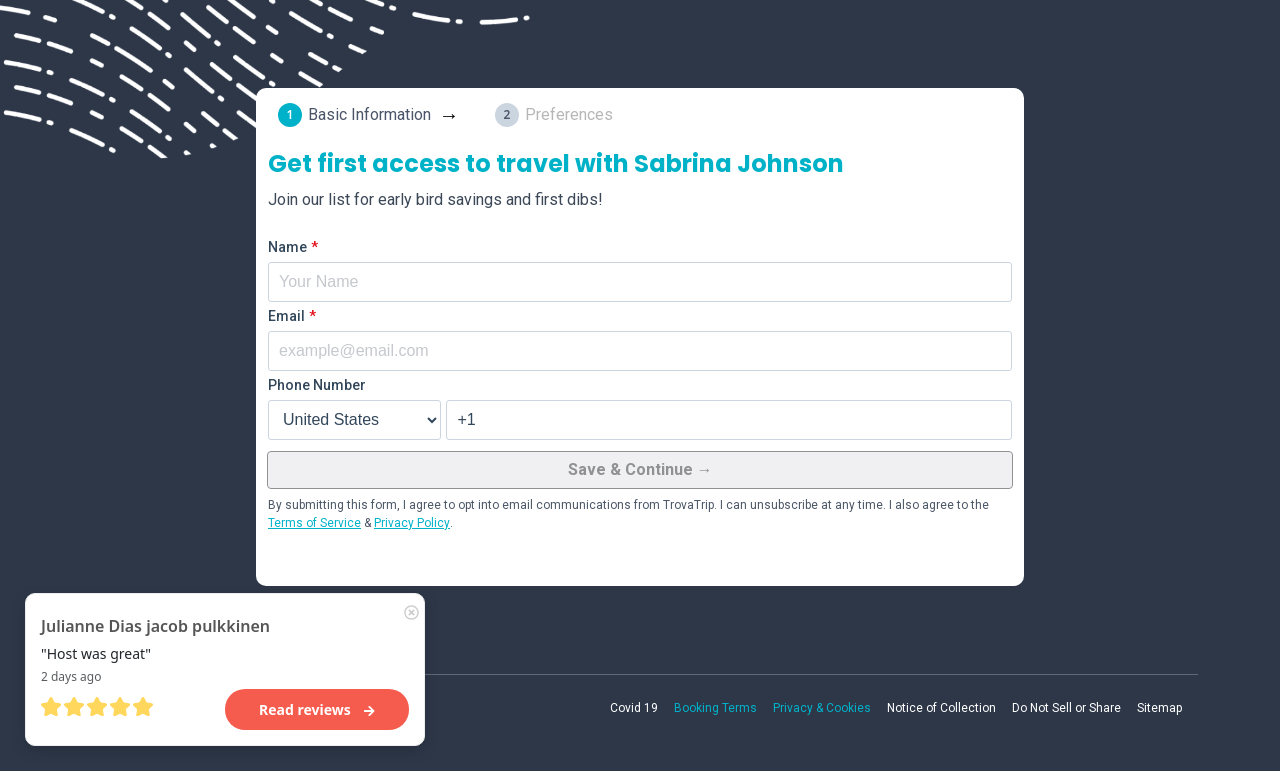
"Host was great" (96, 653)
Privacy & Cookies (822, 708)
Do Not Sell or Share (1066, 708)
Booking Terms (715, 708)
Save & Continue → (640, 469)
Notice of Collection (941, 708)
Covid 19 (634, 708)
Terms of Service (314, 523)
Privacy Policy (412, 523)
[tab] (372, 115)
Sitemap (1159, 708)
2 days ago (71, 676)
